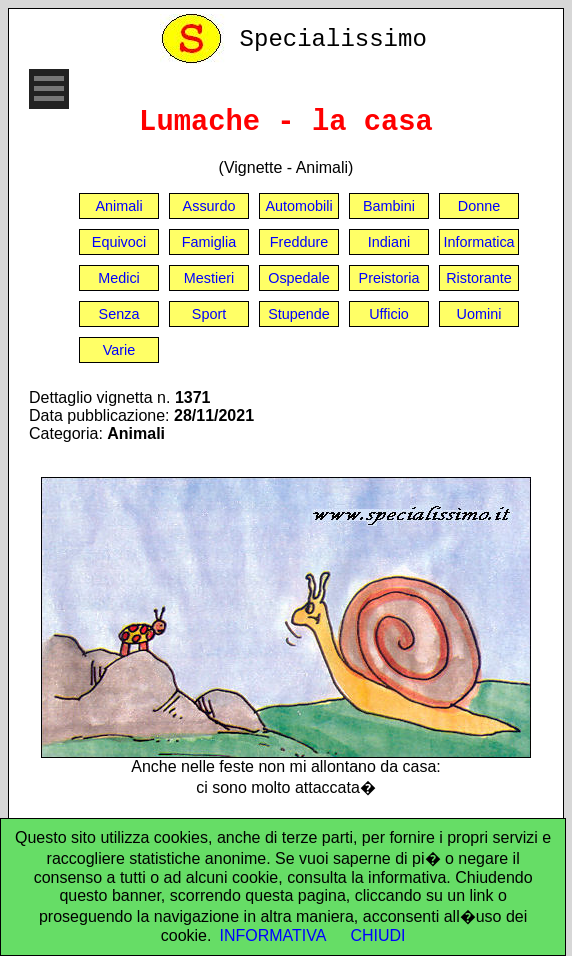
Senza (119, 314)
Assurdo (209, 206)
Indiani (389, 242)
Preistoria (389, 278)
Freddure (299, 242)
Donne (479, 206)
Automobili (298, 206)
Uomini (479, 314)
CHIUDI (377, 935)
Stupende (299, 314)
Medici (119, 278)
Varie (119, 350)
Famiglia (209, 242)
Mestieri (209, 278)
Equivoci (119, 242)
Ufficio (389, 314)
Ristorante (479, 278)
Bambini (389, 206)
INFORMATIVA (272, 935)
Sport (209, 314)
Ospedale (299, 278)
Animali (118, 206)
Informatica (478, 242)
